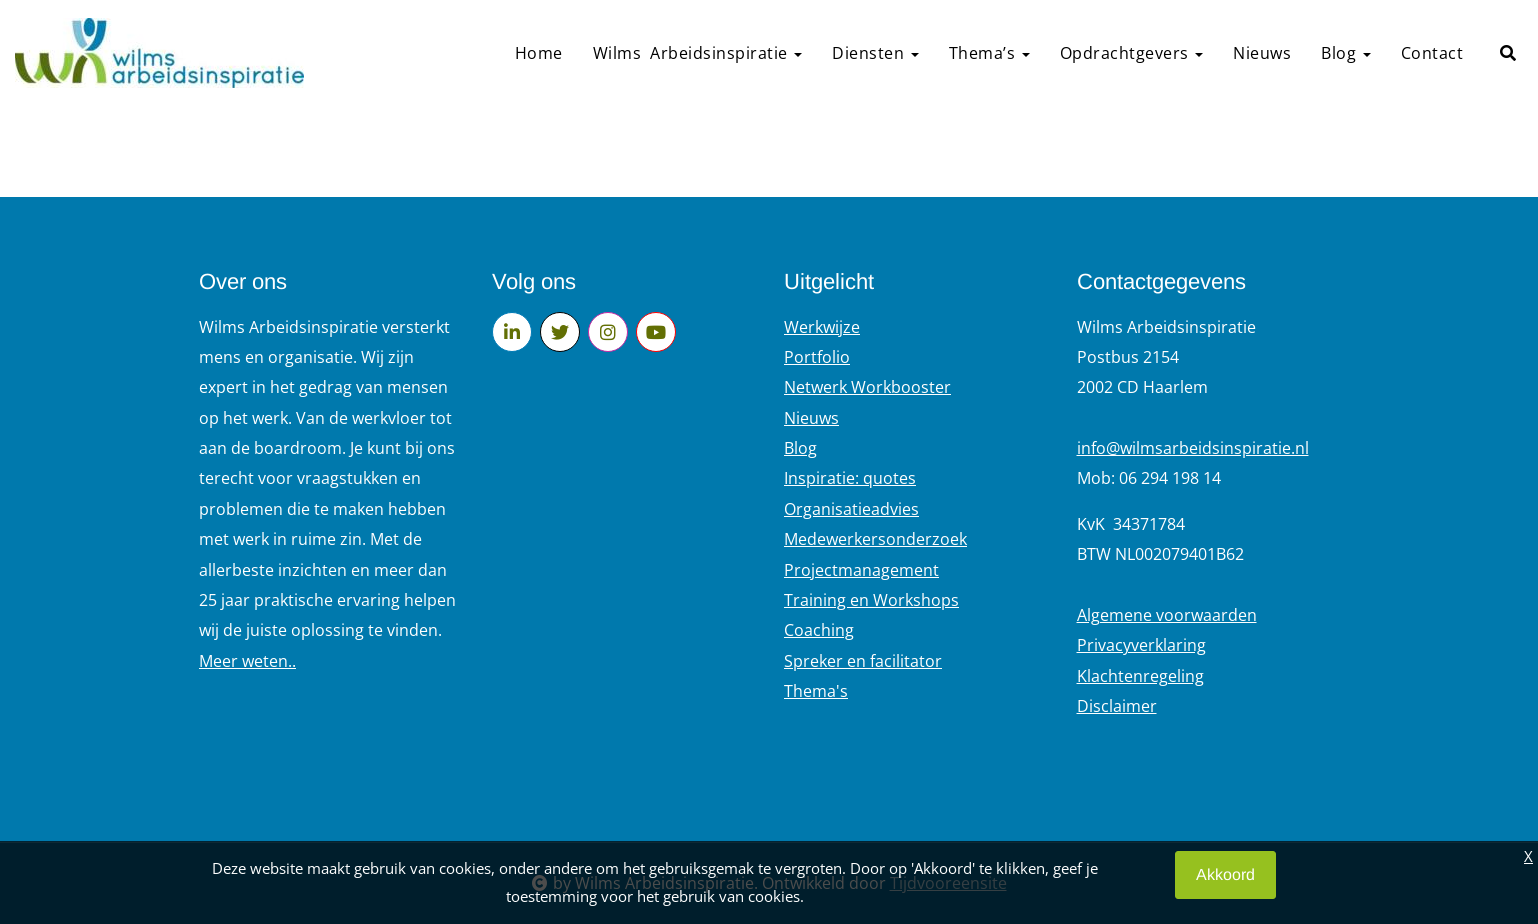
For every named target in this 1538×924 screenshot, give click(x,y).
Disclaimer (1117, 706)
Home (539, 53)
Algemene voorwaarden (1167, 615)
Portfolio (817, 357)
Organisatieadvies (851, 509)
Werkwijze (822, 327)
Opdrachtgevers (1132, 53)
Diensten (875, 53)
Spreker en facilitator (863, 661)
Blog (1346, 53)
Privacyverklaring (1141, 645)
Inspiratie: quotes (850, 478)
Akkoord (1225, 874)
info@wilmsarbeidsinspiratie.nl (1193, 448)
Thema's (816, 691)
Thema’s (989, 53)
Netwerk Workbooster (867, 387)
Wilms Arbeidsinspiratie (698, 53)
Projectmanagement (861, 570)
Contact (1432, 53)
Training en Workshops (871, 600)
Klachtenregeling (1140, 676)
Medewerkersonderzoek (875, 539)
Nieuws (1262, 53)
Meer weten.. (247, 661)
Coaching (819, 630)
